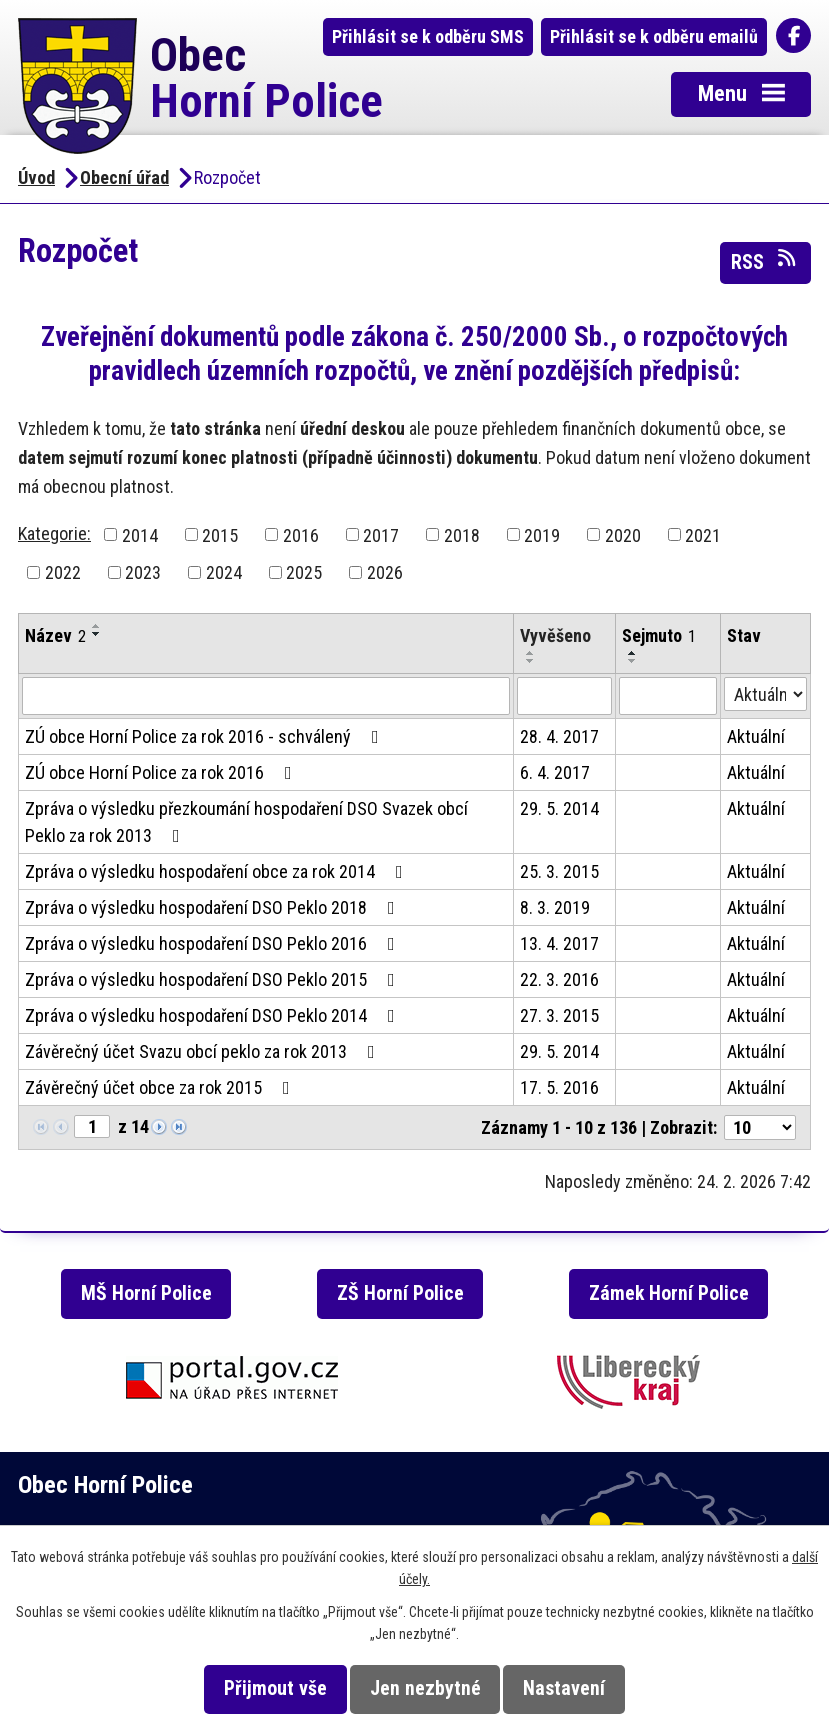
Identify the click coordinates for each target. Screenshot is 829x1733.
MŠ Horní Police (146, 1293)
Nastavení (564, 1688)
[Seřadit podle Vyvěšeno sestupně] (531, 661)
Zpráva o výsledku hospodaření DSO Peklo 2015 (214, 979)
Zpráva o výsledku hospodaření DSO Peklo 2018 (214, 907)
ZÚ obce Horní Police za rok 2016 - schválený (206, 736)
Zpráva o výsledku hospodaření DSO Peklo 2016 (214, 943)
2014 (140, 534)
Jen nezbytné (425, 1688)
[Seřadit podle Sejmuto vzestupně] (633, 653)
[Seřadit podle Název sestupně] (97, 634)
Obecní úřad (124, 177)
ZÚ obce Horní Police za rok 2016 (162, 772)
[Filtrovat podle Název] (266, 696)
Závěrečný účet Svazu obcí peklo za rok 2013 (204, 1051)
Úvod (36, 177)
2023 (143, 572)
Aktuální (756, 736)
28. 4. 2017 (559, 736)
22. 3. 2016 (559, 979)
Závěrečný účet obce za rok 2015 (161, 1087)
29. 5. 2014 (559, 808)
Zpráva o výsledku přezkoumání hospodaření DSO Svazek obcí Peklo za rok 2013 (246, 822)
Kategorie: (54, 533)
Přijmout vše (275, 1688)
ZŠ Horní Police (400, 1293)
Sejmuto (659, 635)
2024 (224, 572)
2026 (385, 572)
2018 (462, 534)
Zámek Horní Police (669, 1293)
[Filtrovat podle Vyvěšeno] (564, 696)
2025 (304, 572)
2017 (381, 534)
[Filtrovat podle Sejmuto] (668, 696)
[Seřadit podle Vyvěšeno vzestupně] (531, 653)
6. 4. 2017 (555, 772)
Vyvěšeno (555, 635)
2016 (301, 534)
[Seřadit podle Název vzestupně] (97, 626)
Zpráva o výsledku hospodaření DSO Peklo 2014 (214, 1015)
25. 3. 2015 (559, 871)
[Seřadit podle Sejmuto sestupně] (633, 661)
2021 (703, 534)
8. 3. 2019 (555, 907)
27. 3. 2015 (559, 1015)
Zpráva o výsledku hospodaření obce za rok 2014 (218, 871)
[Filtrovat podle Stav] (765, 694)
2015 (220, 534)
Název (55, 635)
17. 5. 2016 (559, 1087)
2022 (63, 572)
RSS (765, 261)
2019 (542, 534)
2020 (623, 534)
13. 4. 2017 (559, 943)
